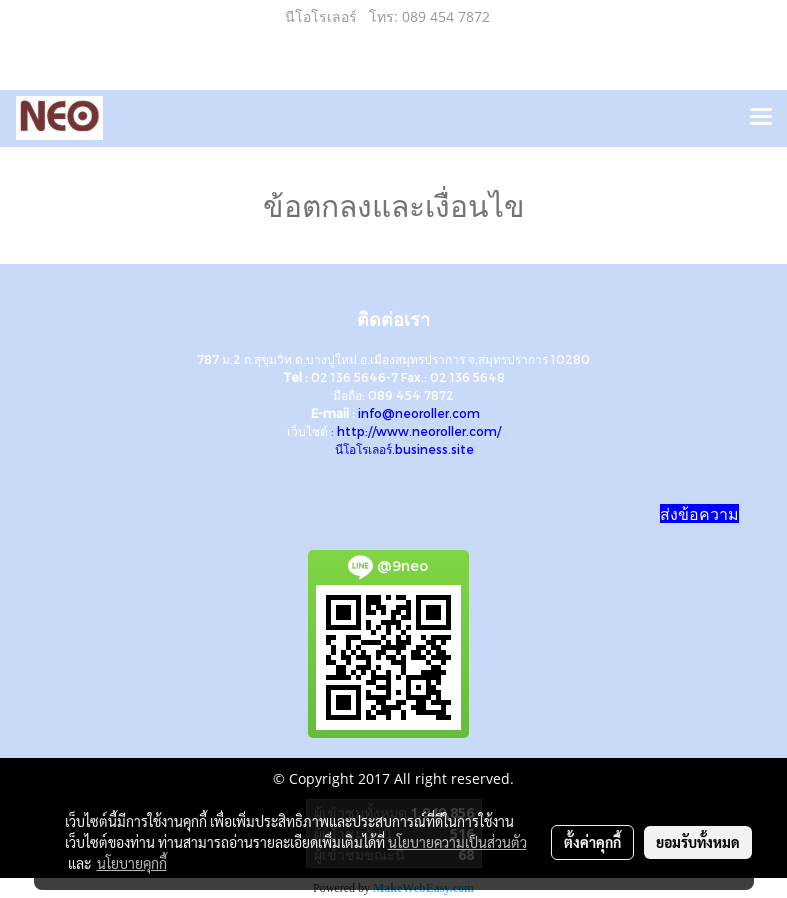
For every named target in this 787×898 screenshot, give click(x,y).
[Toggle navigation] (761, 118)
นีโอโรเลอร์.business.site (404, 449)
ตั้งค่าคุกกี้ (592, 842)
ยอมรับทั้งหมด (698, 842)
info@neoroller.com (419, 413)
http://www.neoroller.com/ (419, 431)
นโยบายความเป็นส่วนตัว (457, 842)
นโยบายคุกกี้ (132, 863)
